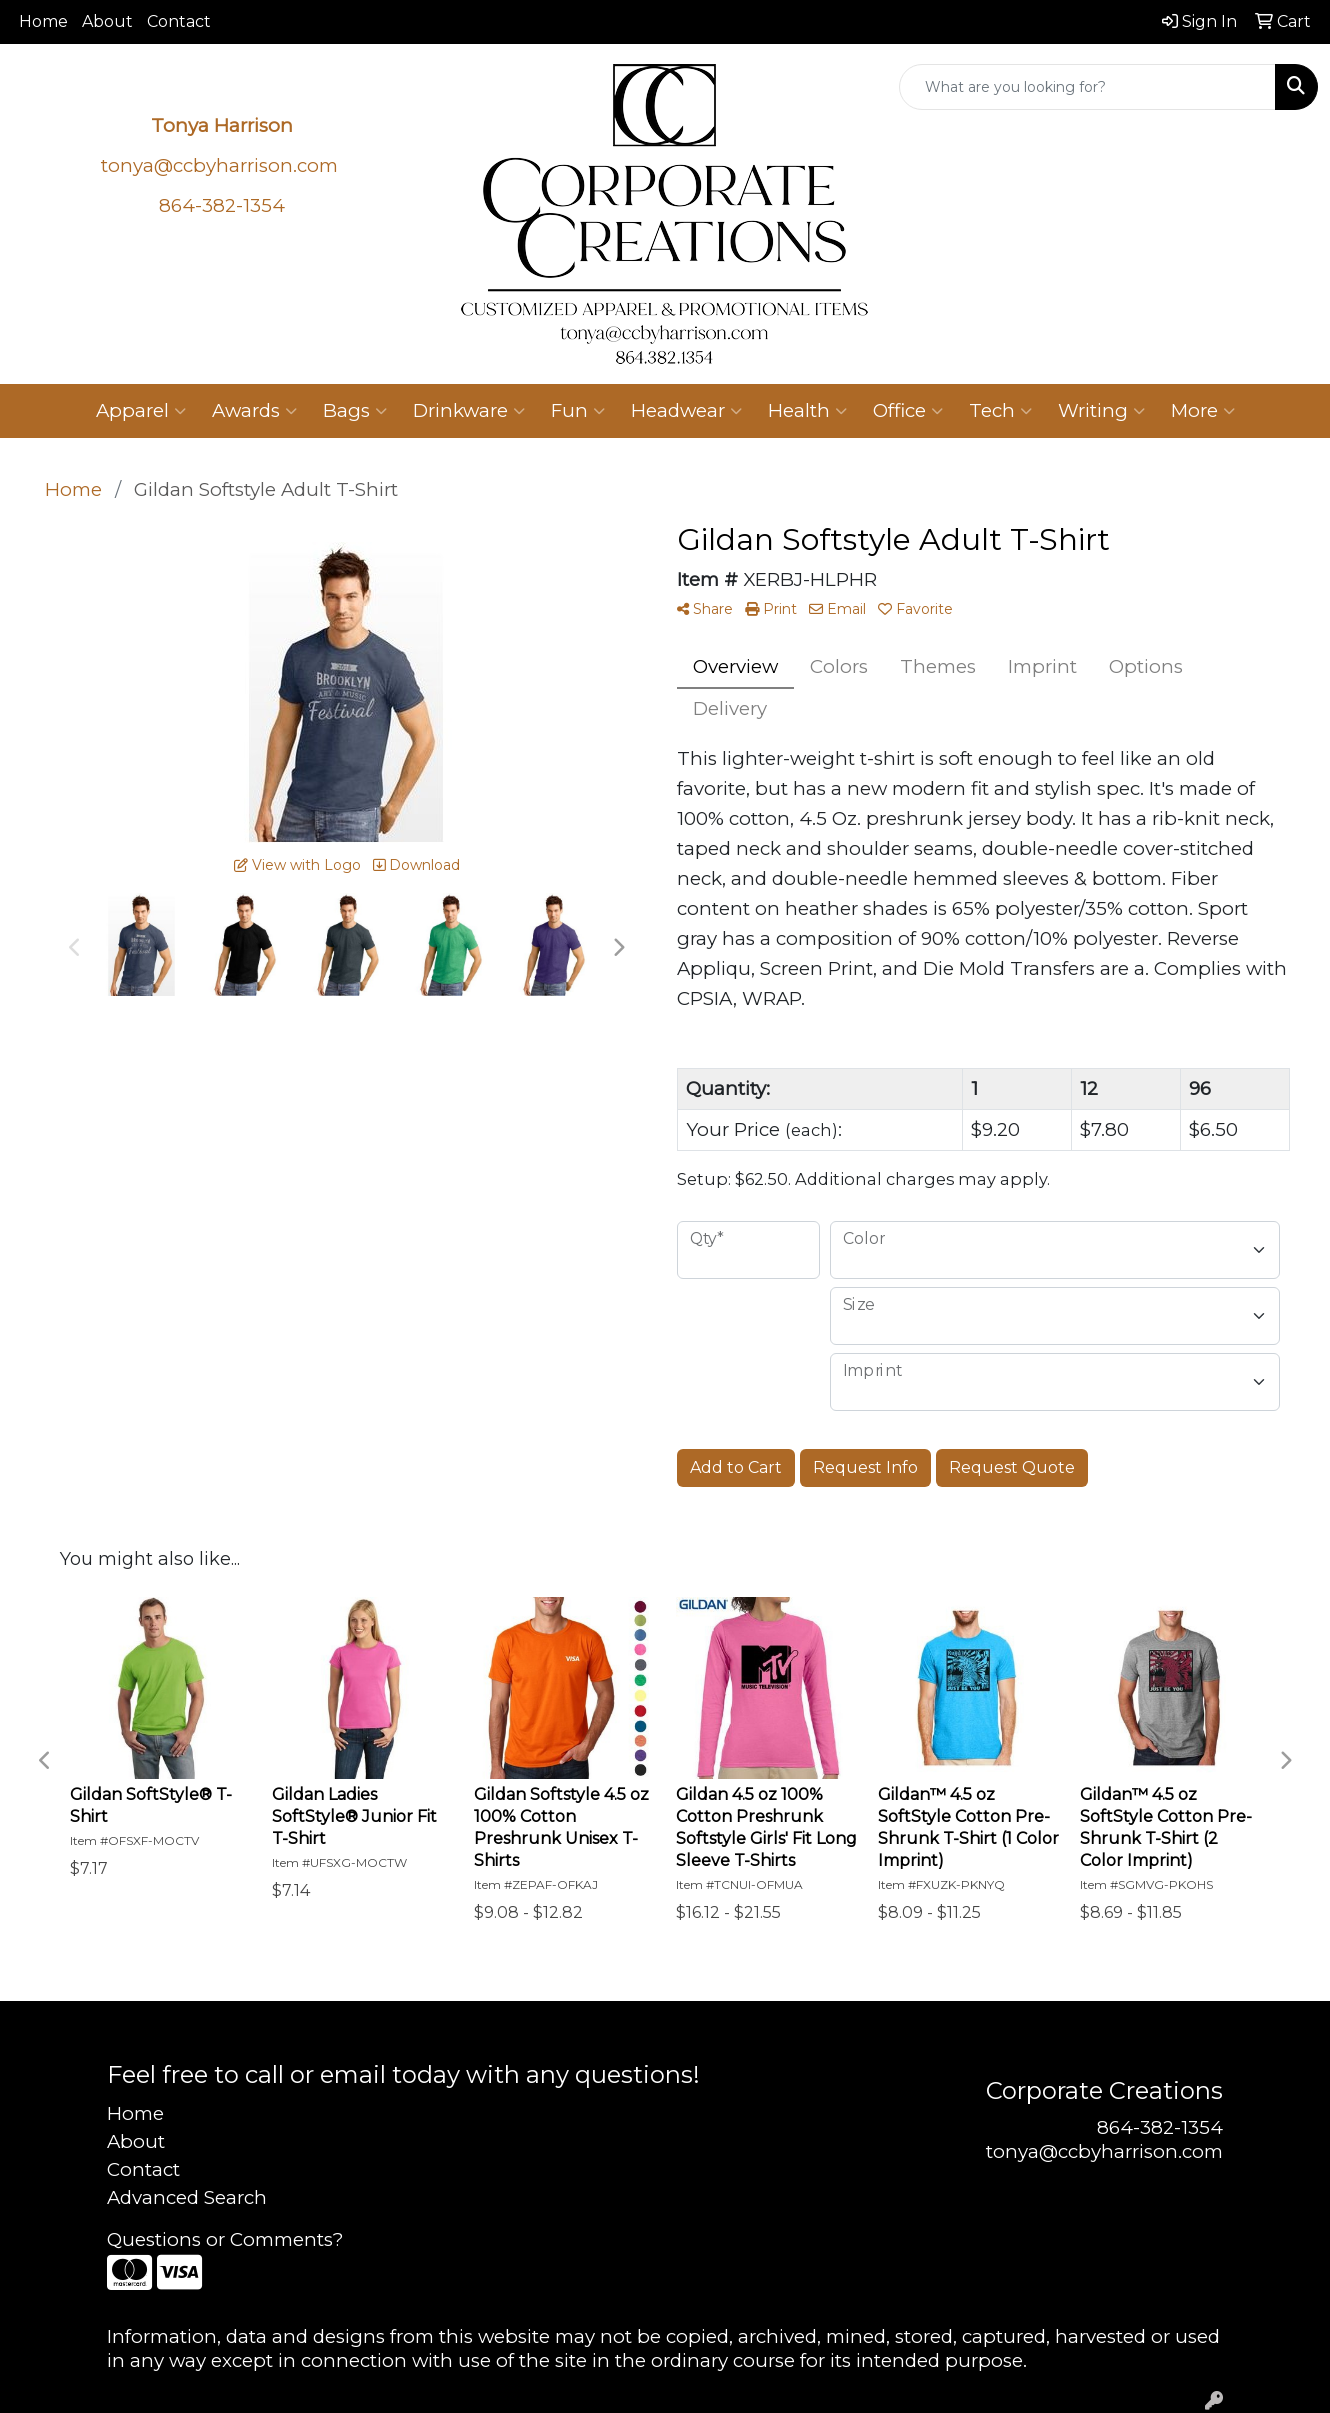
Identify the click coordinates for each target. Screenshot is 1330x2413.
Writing (1101, 411)
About (107, 21)
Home (43, 21)
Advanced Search (187, 2197)
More (1203, 411)
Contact (179, 21)
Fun (578, 411)
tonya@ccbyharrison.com (219, 165)
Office (908, 411)
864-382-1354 (1160, 2127)
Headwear (686, 411)
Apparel (141, 411)
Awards (254, 411)
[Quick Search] (1087, 87)
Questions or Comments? (225, 2239)
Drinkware (469, 411)
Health (807, 411)
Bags (355, 411)
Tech (1000, 411)
